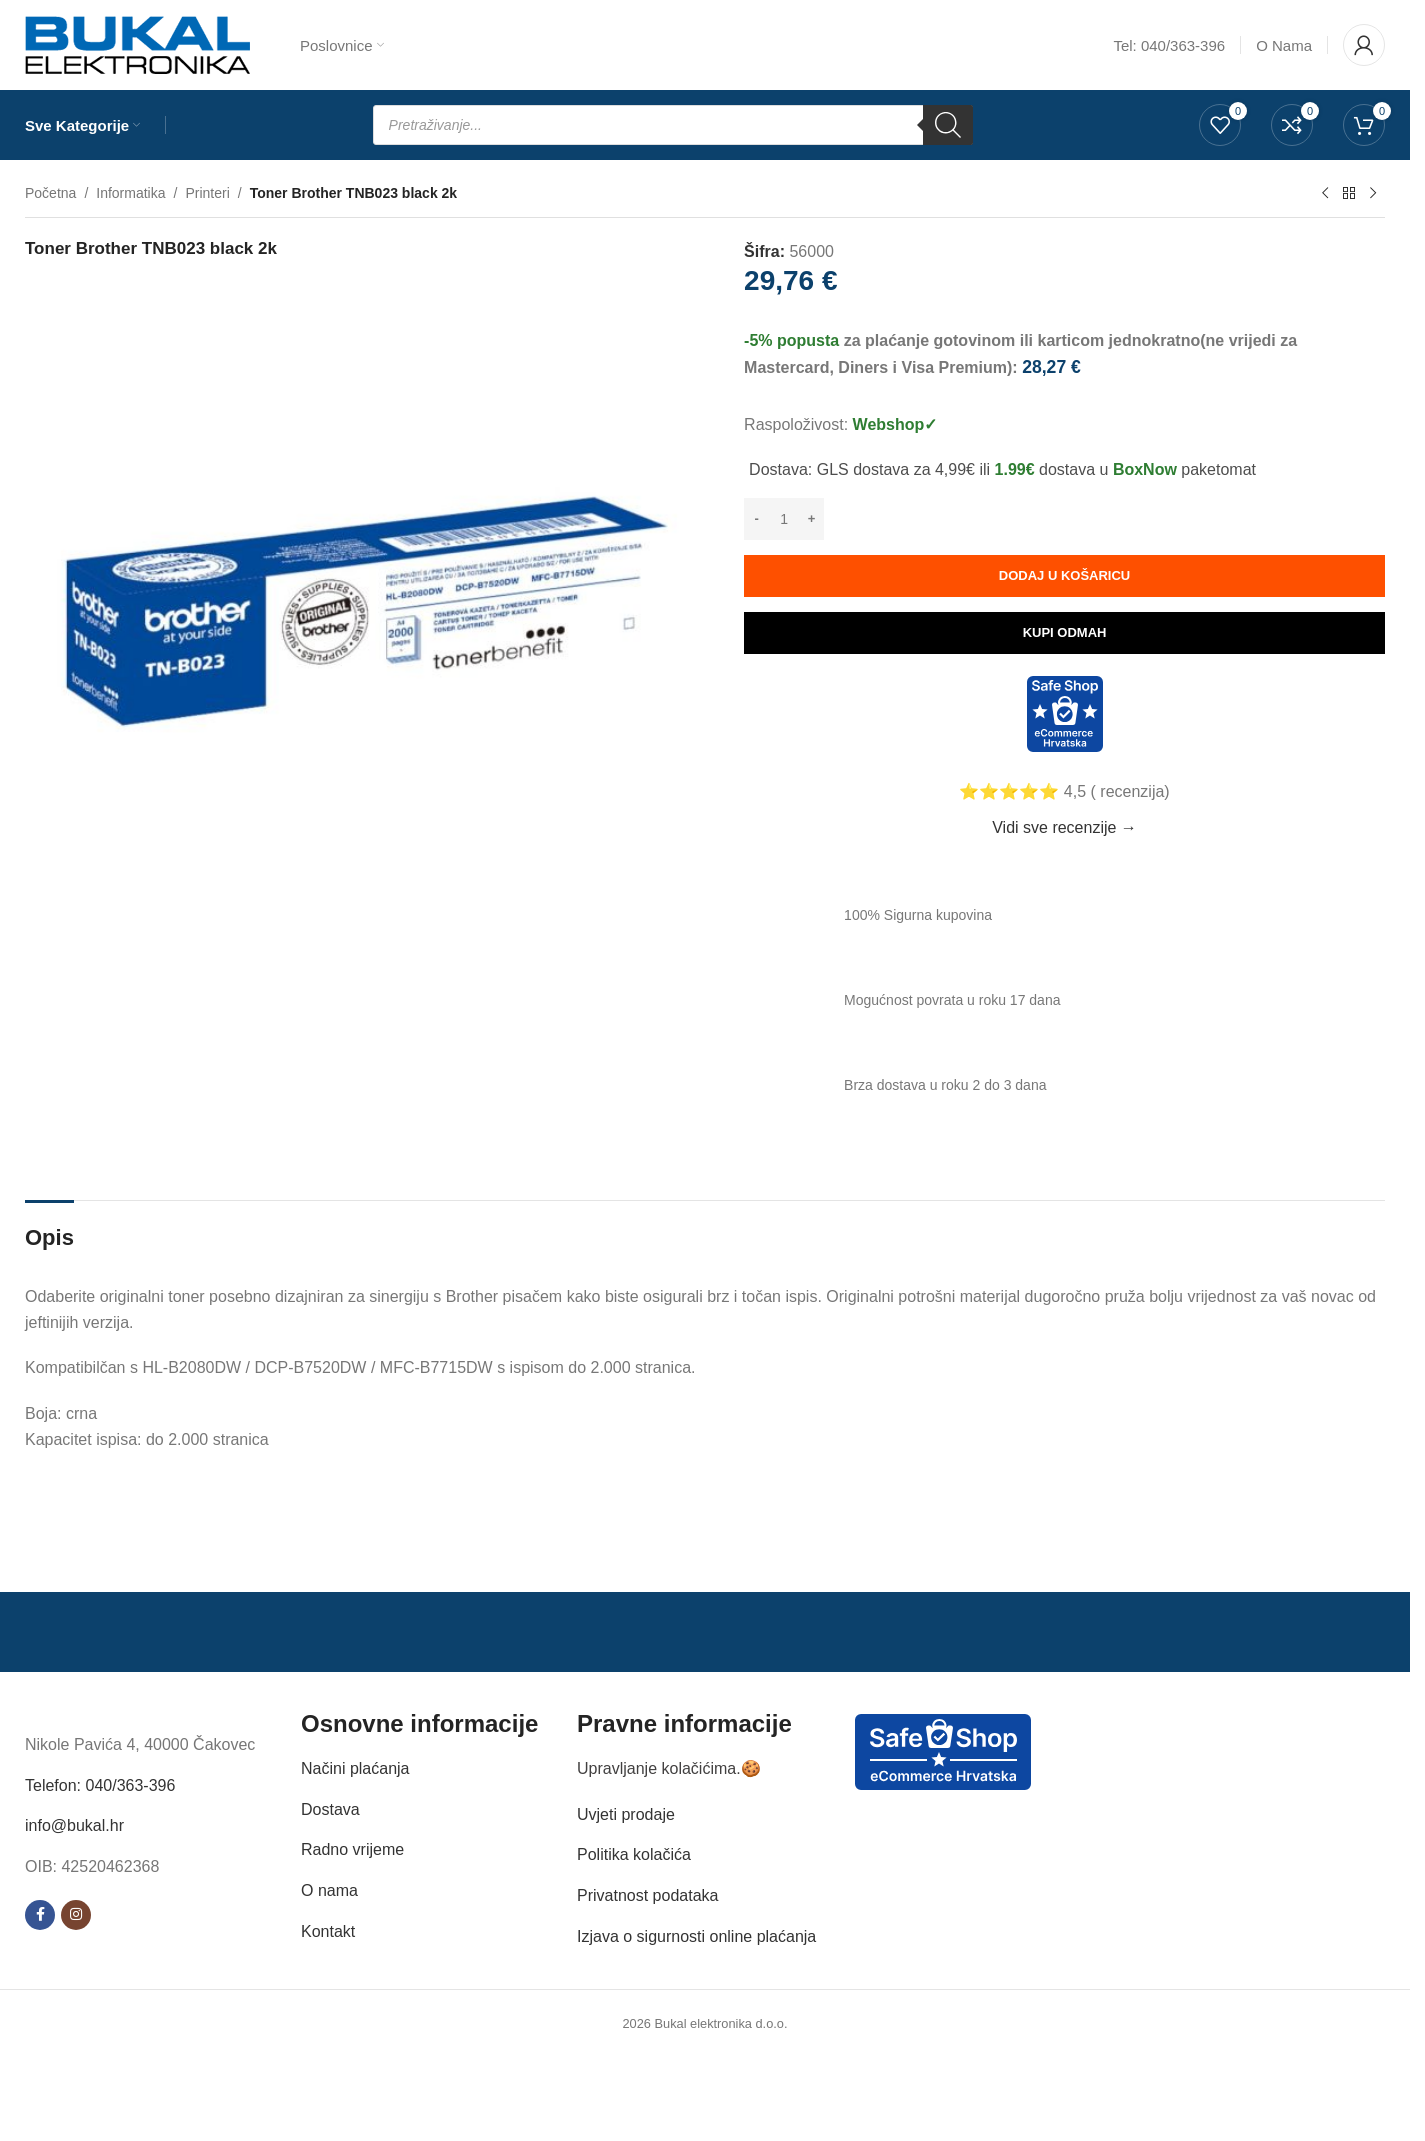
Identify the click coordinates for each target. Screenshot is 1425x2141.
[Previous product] (1325, 194)
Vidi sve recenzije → (1064, 827)
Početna (50, 193)
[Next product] (1373, 194)
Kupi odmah (1065, 632)
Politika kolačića (634, 1854)
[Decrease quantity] (756, 519)
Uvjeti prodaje (626, 1814)
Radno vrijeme (352, 1849)
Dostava (330, 1809)
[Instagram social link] (76, 1915)
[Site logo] (137, 43)
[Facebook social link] (40, 1915)
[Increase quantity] (811, 519)
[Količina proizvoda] (784, 519)
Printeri (207, 193)
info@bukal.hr (74, 1825)
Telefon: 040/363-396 (100, 1785)
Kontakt (328, 1931)
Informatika (130, 193)
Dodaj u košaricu (1064, 575)
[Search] (948, 125)
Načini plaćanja (355, 1768)
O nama (329, 1890)
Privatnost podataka (647, 1895)
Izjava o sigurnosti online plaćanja (696, 1936)
